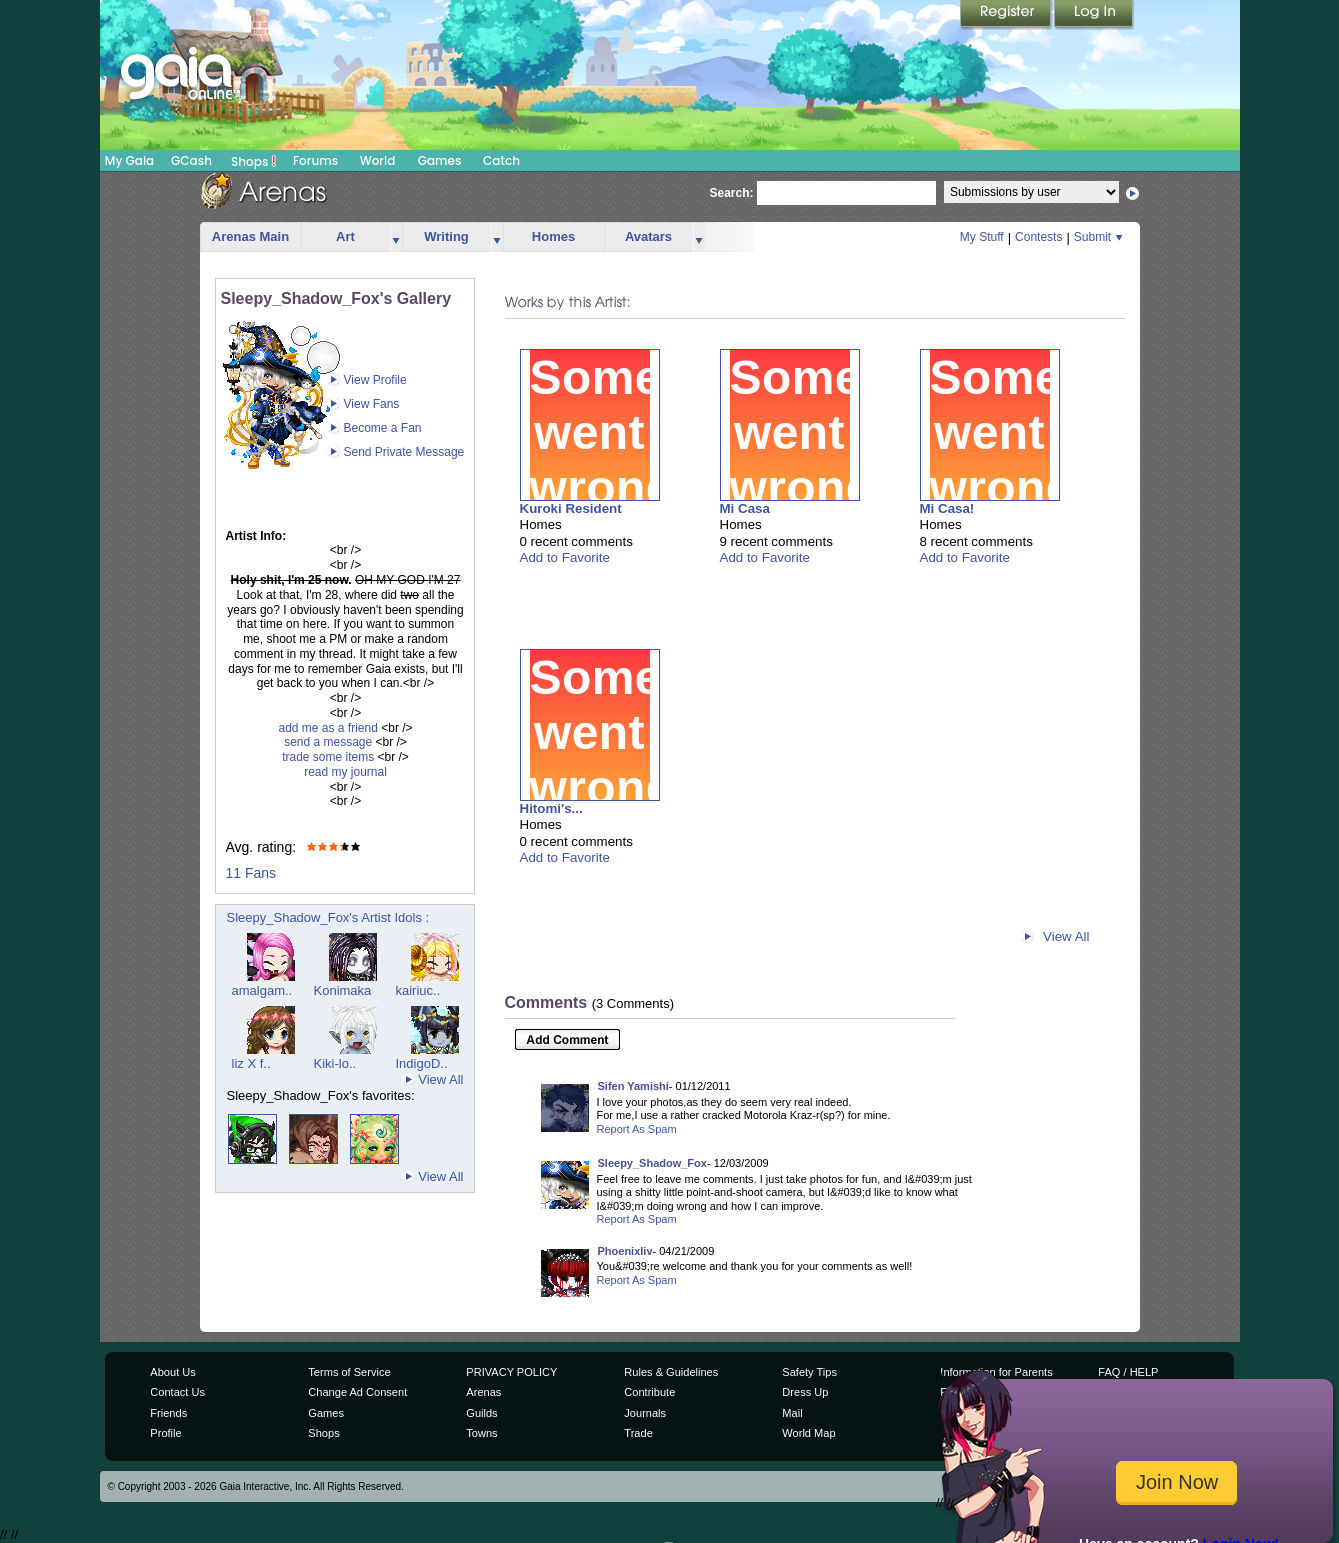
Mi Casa (745, 508)
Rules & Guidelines (671, 1372)
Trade (638, 1433)
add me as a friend (327, 728)
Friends (168, 1413)
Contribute (649, 1392)
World (378, 160)
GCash (191, 160)
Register (1007, 15)
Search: (732, 193)
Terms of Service (349, 1372)
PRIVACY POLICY (511, 1372)
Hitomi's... (551, 808)
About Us (172, 1372)
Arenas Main (250, 236)
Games (440, 160)
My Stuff (982, 237)
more (396, 237)
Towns (481, 1433)
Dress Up (805, 1392)
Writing (446, 236)
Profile (165, 1433)
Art (345, 236)
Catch (501, 160)
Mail (792, 1413)
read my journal (345, 772)
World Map (808, 1433)
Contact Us (177, 1392)
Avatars (648, 236)
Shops (253, 161)
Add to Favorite (565, 557)
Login (1094, 15)
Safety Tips (809, 1372)
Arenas (483, 1392)
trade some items (328, 757)
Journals (645, 1413)
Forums (315, 160)
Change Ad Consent (357, 1392)
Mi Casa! (947, 508)
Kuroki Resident (571, 508)
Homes (553, 236)
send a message (328, 742)
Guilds (481, 1413)
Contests (1038, 237)
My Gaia (129, 160)
